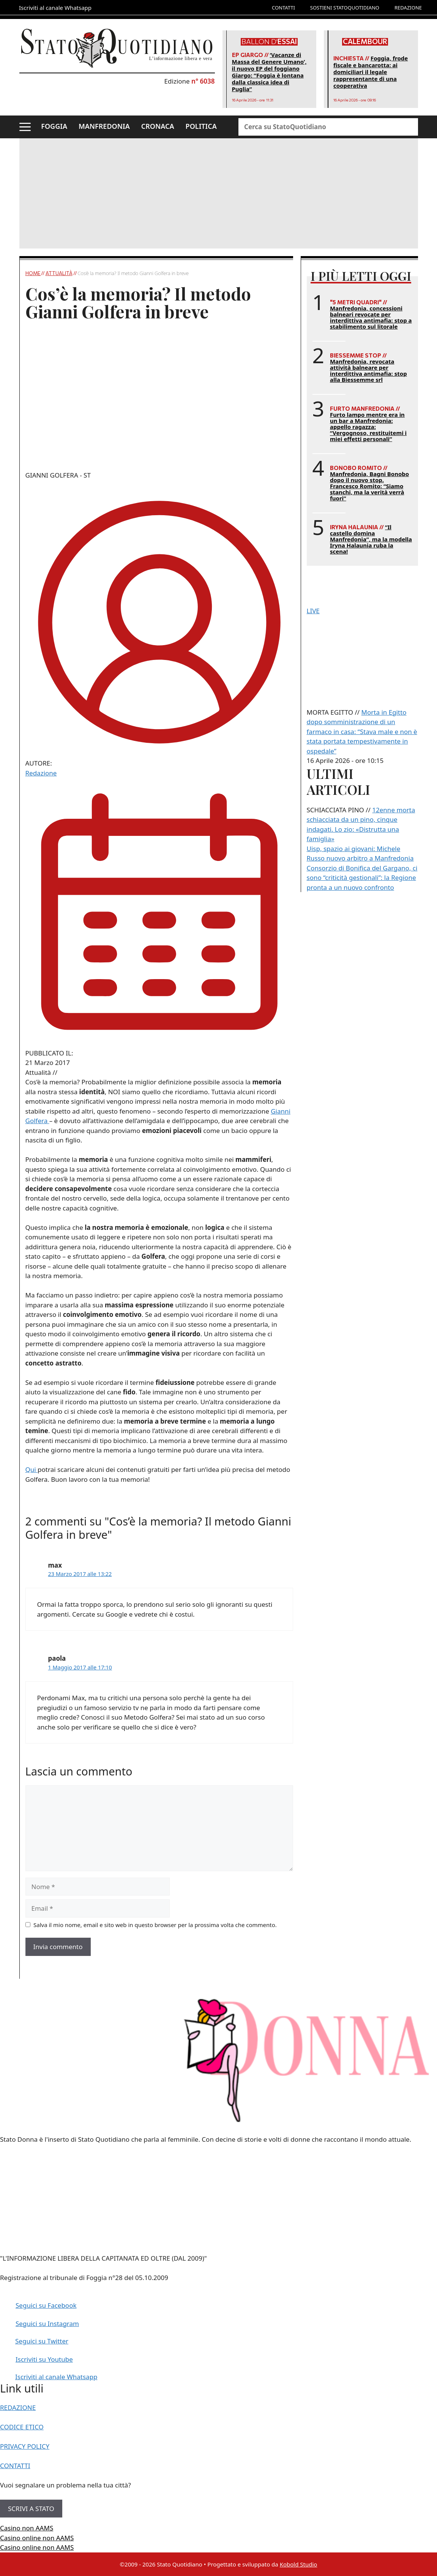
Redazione (41, 773)
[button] (25, 126)
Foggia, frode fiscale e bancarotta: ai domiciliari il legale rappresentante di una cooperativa (370, 71)
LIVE (313, 610)
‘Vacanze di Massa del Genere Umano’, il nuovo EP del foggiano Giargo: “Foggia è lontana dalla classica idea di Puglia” (269, 72)
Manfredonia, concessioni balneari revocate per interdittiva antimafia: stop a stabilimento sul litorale (371, 317)
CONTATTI (283, 7)
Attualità (59, 273)
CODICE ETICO (22, 2427)
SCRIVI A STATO (31, 2508)
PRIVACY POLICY (24, 2446)
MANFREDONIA (104, 126)
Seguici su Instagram (47, 2323)
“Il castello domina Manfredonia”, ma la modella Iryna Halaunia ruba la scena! (371, 539)
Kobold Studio (298, 2564)
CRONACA (157, 126)
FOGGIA (54, 126)
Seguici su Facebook (46, 2305)
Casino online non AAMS (37, 2537)
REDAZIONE (408, 7)
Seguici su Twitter (41, 2341)
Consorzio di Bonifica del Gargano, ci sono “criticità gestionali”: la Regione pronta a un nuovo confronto (362, 878)
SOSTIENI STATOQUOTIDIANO (344, 7)
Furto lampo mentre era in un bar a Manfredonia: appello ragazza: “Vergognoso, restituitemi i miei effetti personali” (368, 427)
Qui (31, 1469)
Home (33, 273)
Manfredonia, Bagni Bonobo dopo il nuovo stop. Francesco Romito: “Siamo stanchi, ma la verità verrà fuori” (369, 486)
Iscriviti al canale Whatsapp (56, 2376)
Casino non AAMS (26, 2528)
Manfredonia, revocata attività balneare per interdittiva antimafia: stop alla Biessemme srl (368, 370)
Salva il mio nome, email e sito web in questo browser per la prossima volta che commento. (155, 1924)
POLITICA (201, 126)
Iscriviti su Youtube (44, 2359)
